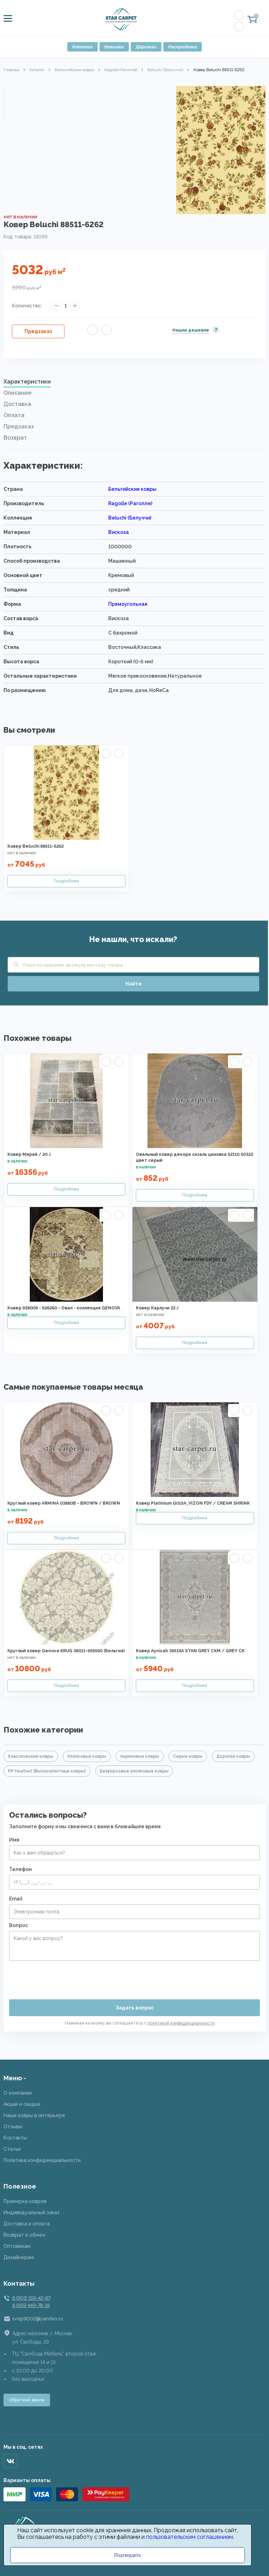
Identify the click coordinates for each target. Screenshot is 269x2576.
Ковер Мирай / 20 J (28, 1154)
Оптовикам (17, 2246)
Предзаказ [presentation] (19, 426)
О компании (18, 2093)
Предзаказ (38, 331)
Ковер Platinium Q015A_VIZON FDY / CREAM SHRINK (193, 1503)
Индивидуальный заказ (32, 2212)
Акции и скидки (22, 2104)
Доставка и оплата (27, 2223)
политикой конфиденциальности (181, 2023)
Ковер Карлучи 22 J (157, 1308)
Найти (133, 984)
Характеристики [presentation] (27, 381)
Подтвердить (127, 2555)
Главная (11, 70)
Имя (14, 1840)
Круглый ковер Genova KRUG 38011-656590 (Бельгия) (66, 1650)
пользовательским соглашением (189, 2537)
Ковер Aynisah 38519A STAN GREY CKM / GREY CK (190, 1650)
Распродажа (182, 46)
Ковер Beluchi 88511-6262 (35, 846)
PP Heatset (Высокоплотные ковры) (47, 1771)
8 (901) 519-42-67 (31, 2298)
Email (15, 1899)
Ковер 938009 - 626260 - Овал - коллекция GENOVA (63, 1308)
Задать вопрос (135, 2008)
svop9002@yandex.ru (37, 2318)
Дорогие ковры (233, 1756)
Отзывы (13, 2126)
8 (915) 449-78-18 (30, 2305)
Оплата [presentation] (14, 415)
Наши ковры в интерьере (34, 2115)
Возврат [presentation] (15, 437)
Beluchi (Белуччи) (165, 70)
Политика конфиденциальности (42, 2160)
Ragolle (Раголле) (120, 70)
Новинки (114, 46)
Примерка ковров (25, 2201)
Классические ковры (30, 1756)
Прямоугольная (127, 604)
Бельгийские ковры (74, 70)
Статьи (12, 2149)
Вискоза (118, 532)
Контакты (15, 2138)
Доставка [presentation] (17, 404)
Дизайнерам (19, 2257)
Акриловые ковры (139, 1756)
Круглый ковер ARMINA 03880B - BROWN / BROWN (63, 1503)
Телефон (20, 1869)
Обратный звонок (26, 2400)
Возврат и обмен (24, 2235)
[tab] (134, 383)
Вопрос (18, 1925)
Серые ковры (187, 1756)
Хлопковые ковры (86, 1756)
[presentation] (62, 1977)
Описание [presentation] (18, 392)
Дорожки (146, 46)
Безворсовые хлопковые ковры (134, 1771)
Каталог (82, 46)
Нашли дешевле (190, 330)
